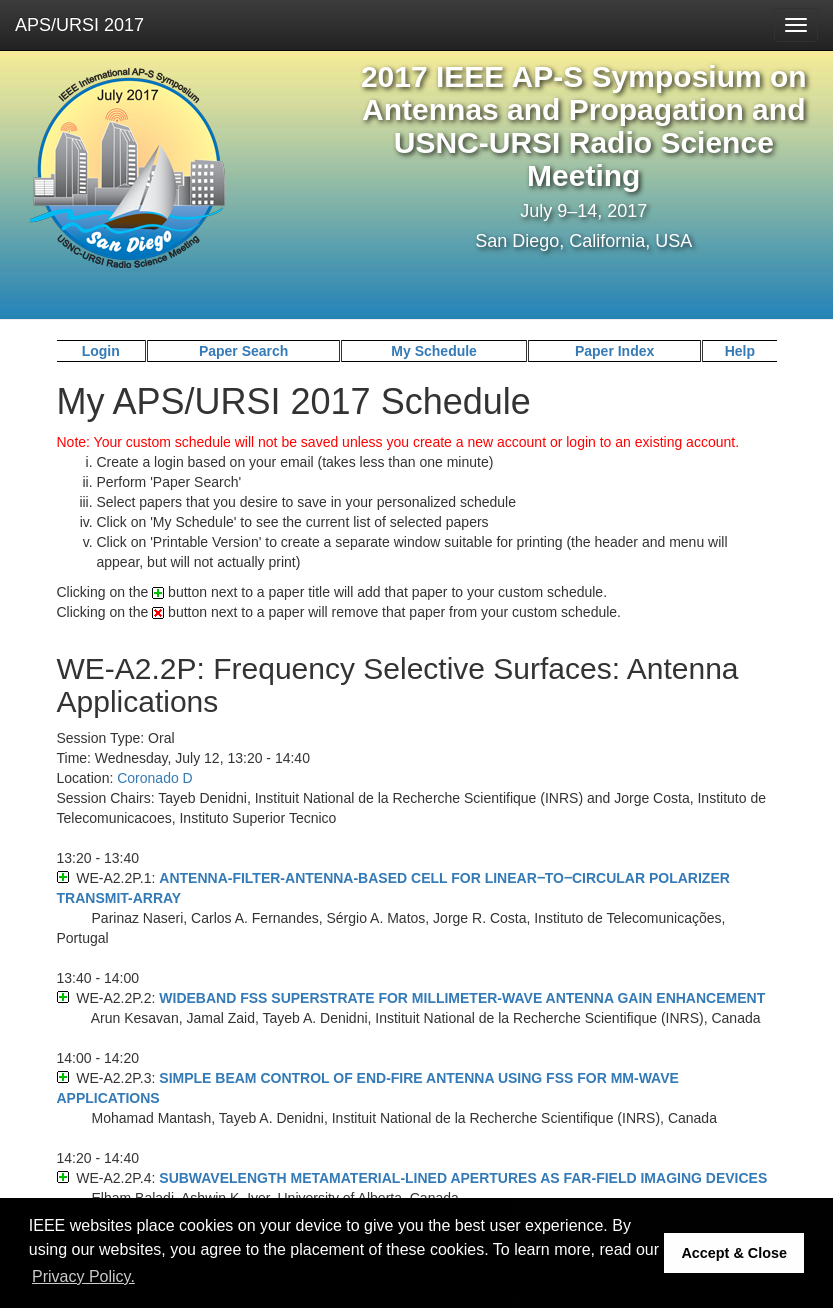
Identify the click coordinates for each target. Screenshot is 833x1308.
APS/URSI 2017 (79, 25)
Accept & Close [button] (734, 1253)
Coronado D (155, 778)
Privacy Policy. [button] (83, 1276)
